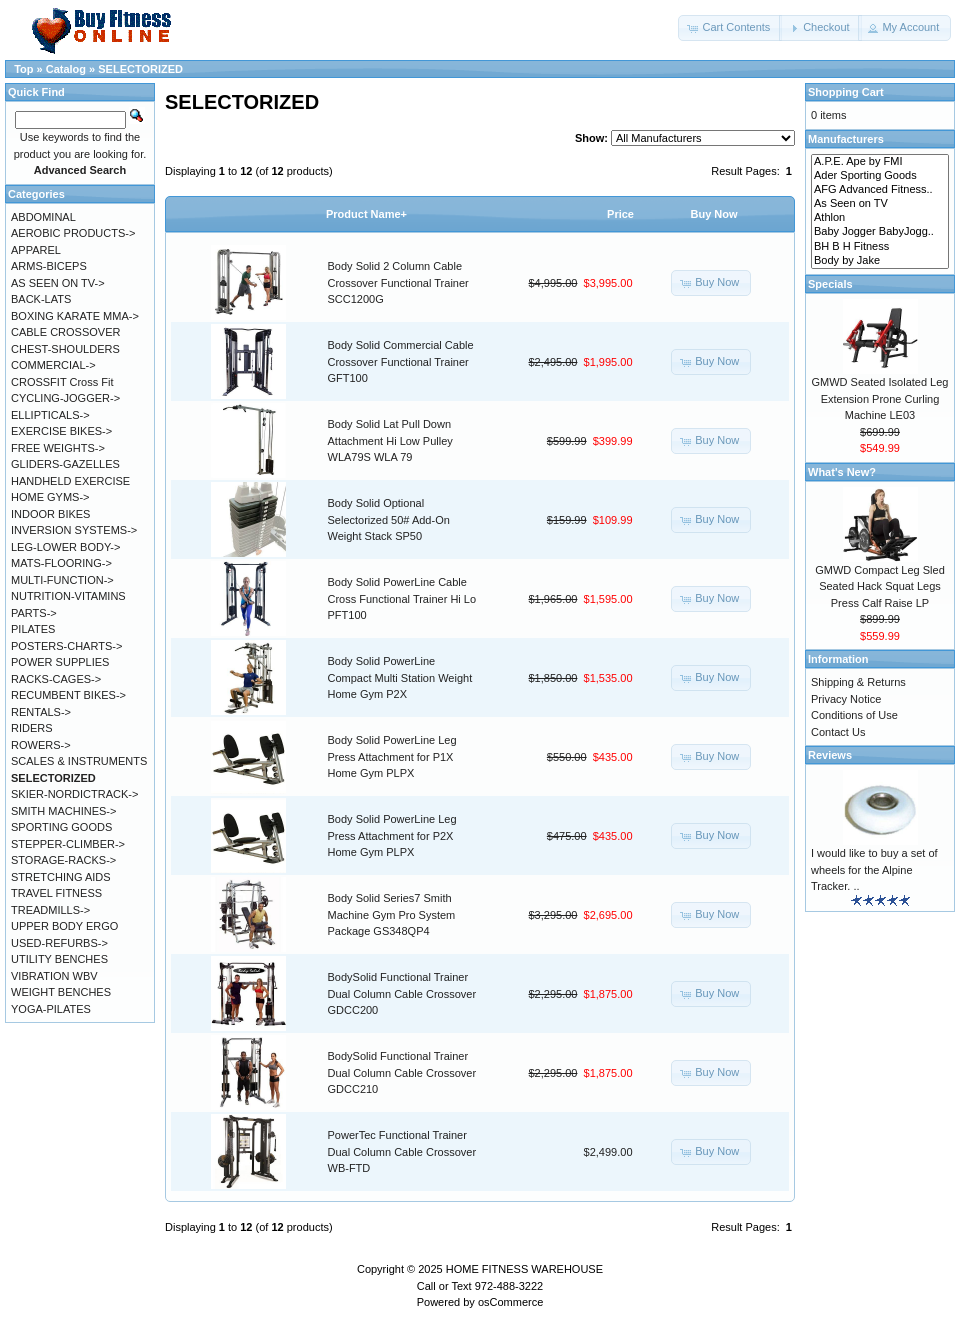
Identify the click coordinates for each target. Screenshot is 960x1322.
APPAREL (36, 250)
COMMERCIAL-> (53, 365)
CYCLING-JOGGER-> (65, 398)
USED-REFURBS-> (59, 943)
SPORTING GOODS (61, 827)
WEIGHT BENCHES (61, 992)
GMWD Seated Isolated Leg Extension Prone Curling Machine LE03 (880, 398)
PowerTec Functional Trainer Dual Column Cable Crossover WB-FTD (402, 1151)
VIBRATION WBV (54, 976)
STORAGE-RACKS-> (63, 860)
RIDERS (32, 728)
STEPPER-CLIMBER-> (68, 844)
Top (23, 69)
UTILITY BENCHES (59, 959)
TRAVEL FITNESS (56, 893)
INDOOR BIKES (50, 514)
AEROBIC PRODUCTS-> (73, 233)
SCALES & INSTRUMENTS (79, 761)
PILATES (33, 629)
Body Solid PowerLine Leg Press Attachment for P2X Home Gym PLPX (392, 835)
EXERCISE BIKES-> (61, 431)
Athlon (880, 218)
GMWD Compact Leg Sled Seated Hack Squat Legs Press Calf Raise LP (880, 586)
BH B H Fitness (880, 247)
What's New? (842, 472)
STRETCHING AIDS (61, 877)
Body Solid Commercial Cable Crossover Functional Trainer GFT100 (401, 361)
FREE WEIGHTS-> (58, 448)
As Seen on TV (880, 204)
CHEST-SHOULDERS (65, 349)
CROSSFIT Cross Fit (62, 382)
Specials (830, 284)
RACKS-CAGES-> (56, 679)
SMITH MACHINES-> (63, 811)
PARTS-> (34, 613)
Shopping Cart (846, 92)
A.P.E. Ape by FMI (880, 162)
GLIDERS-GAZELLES (65, 464)
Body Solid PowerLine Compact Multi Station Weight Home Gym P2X (400, 677)
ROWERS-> (41, 745)
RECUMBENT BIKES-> (68, 695)
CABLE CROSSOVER (65, 332)
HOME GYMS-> (50, 497)
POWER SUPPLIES (60, 662)
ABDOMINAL (43, 217)
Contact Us (838, 732)
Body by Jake (880, 261)
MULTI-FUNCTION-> (62, 580)
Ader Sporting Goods (880, 176)
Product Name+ (366, 214)
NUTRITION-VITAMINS (68, 596)
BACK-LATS (41, 299)
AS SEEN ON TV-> (58, 283)
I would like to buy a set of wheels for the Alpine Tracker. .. (874, 869)
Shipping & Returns (858, 682)
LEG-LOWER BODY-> (65, 547)
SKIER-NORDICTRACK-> (74, 794)
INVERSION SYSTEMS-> (74, 530)
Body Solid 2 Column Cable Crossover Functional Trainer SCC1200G (398, 282)
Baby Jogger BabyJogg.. (880, 232)
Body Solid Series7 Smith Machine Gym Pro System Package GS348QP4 (392, 914)
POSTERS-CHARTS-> (66, 646)
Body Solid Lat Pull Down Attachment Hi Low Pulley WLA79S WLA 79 (390, 440)
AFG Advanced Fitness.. (880, 190)
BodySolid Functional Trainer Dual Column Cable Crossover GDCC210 (402, 1072)
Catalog (66, 69)
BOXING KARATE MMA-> (75, 316)
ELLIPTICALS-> (50, 415)
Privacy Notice (846, 699)
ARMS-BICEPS (49, 266)
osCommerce (510, 1302)
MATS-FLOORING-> (61, 563)
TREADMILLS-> (50, 910)
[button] (730, 28)
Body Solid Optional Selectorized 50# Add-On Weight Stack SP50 (389, 519)
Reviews (830, 755)
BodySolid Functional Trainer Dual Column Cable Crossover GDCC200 (402, 993)
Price (620, 214)
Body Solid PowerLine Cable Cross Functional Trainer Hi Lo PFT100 (402, 598)
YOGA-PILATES (51, 1009)
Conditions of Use (854, 715)
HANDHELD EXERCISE (70, 481)
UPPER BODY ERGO (64, 926)
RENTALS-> (41, 712)
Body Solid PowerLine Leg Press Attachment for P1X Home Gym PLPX (392, 756)
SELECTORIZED (140, 69)
